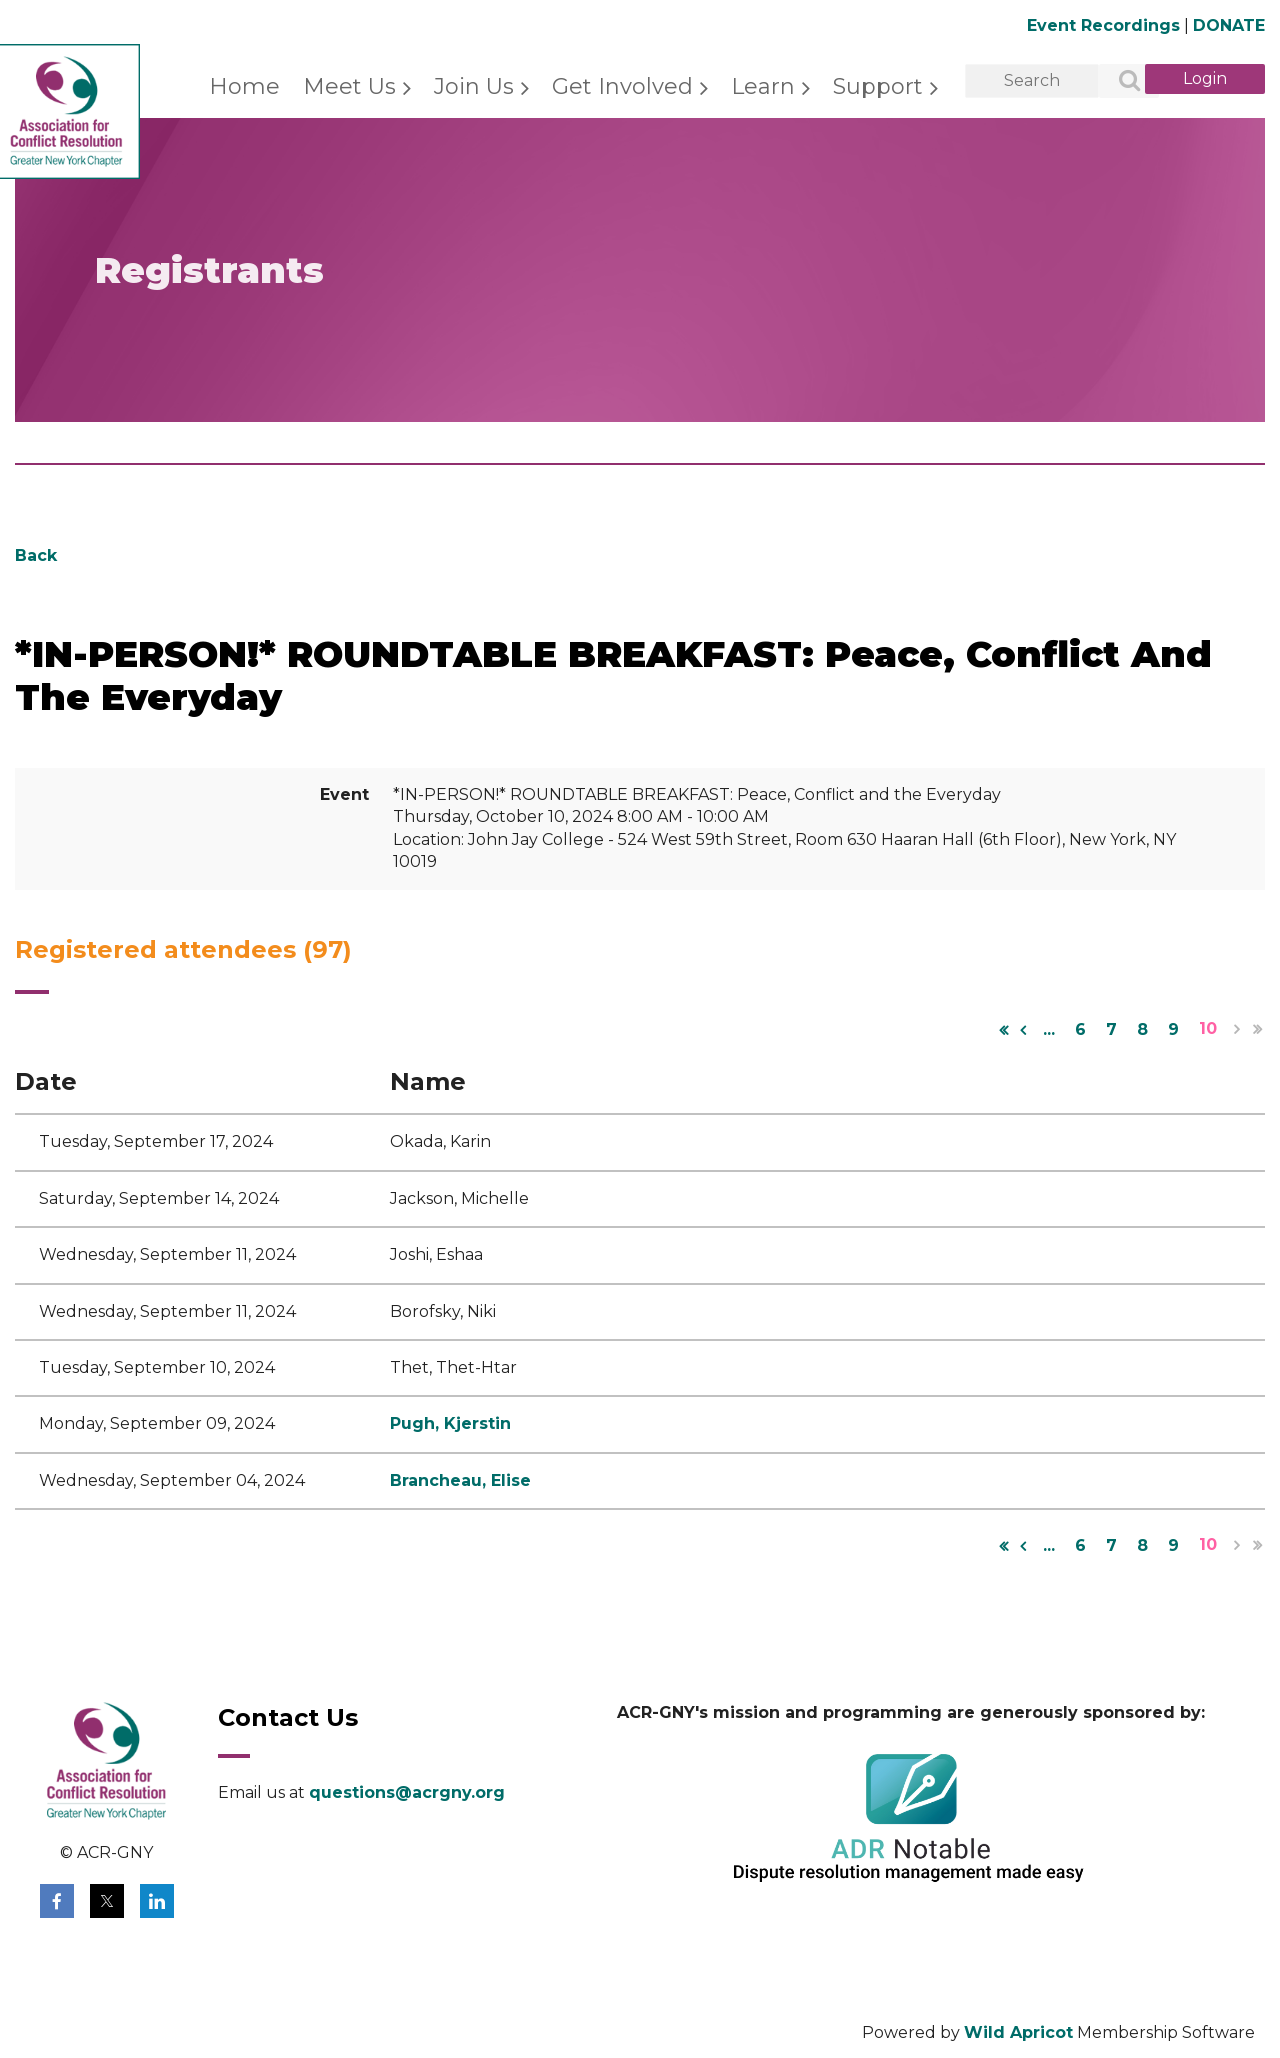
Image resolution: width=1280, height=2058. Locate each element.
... (1049, 1029)
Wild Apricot (1018, 2032)
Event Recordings (1103, 25)
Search (1118, 82)
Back (36, 555)
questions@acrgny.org (407, 1792)
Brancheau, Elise (460, 1480)
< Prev (1023, 1030)
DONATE (1229, 25)
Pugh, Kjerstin (450, 1423)
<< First (1003, 1030)
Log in (1205, 79)
